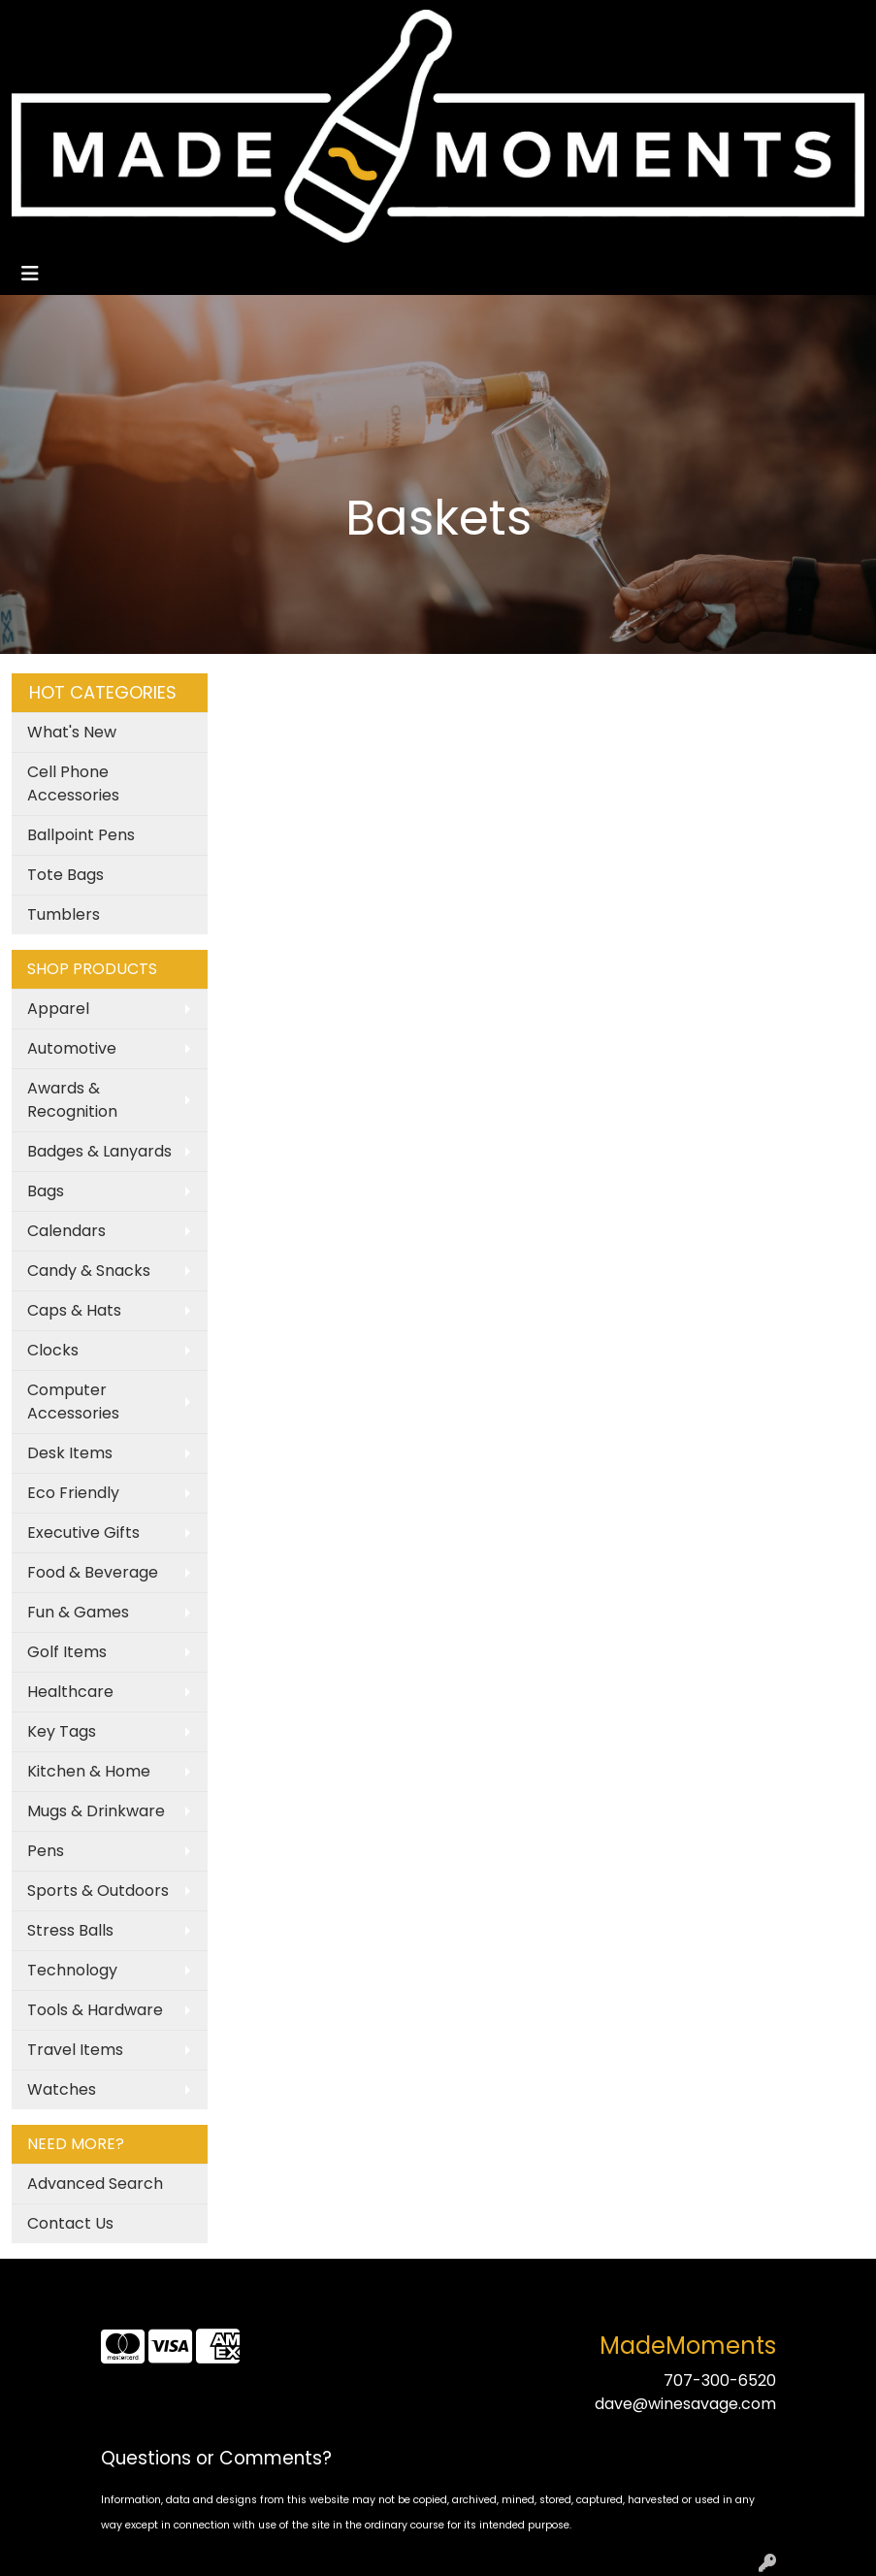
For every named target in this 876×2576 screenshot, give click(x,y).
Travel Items (75, 2049)
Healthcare (70, 1691)
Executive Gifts (83, 1532)
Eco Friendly (73, 1493)
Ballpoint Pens (81, 835)
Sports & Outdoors (98, 1890)
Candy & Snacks (88, 1270)
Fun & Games (78, 1612)
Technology (72, 1970)
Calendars (66, 1231)
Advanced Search (95, 2183)
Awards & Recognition (72, 1100)
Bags (45, 1191)
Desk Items (70, 1453)
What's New (71, 732)
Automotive (71, 1048)
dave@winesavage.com (685, 2404)
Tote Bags (65, 875)
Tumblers (63, 914)
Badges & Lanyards (99, 1151)
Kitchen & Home (88, 1771)
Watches (61, 2089)
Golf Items (67, 1652)
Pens (45, 1851)
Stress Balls (70, 1930)
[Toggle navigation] (30, 273)
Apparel (58, 1008)
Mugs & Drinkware (96, 1811)
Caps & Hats (74, 1310)
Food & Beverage (92, 1572)
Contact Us (70, 2223)
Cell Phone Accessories (73, 783)
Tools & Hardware (95, 2010)
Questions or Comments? (216, 2458)
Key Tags (61, 1731)
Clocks (53, 1350)
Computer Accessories (73, 1401)
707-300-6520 (720, 2380)
